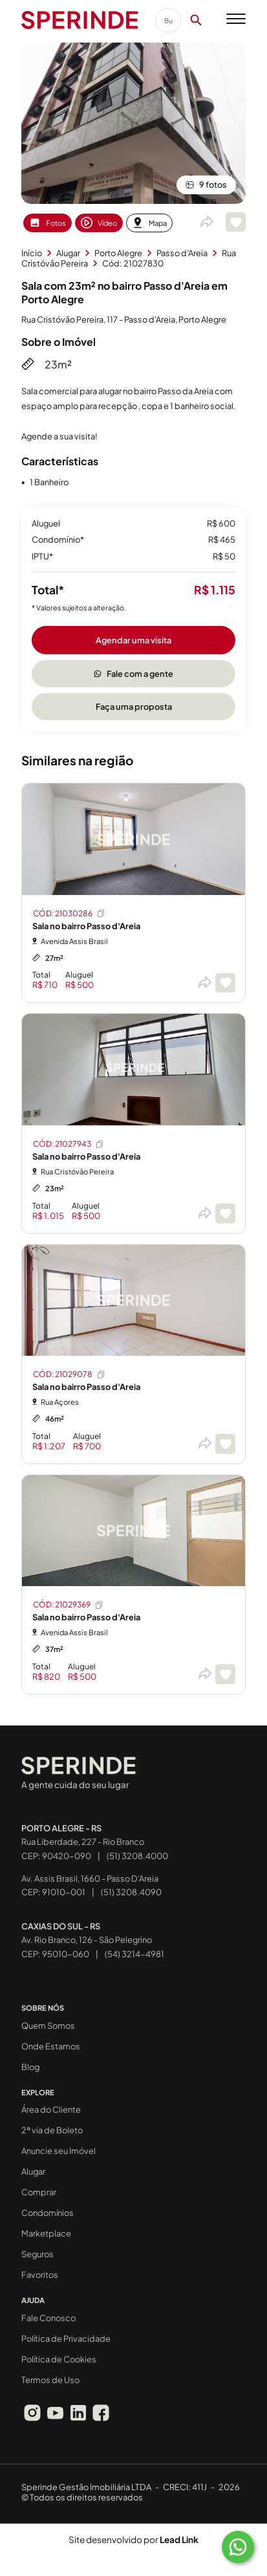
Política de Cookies (58, 2359)
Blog (30, 2067)
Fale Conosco (48, 2318)
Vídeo (99, 222)
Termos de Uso (50, 2380)
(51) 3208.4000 (137, 1856)
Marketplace (46, 2233)
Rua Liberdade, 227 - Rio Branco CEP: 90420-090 (82, 1842)
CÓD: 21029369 (68, 1605)
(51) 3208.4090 (131, 1892)
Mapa (149, 222)
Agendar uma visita (133, 640)
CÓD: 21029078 (69, 1374)
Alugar (33, 2171)
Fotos (47, 222)
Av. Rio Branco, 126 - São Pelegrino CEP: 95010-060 (86, 1940)
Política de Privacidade (66, 2338)
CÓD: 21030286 (69, 913)
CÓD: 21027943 (69, 1144)
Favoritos (39, 2274)
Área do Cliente (51, 2109)
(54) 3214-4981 (134, 1954)
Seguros (37, 2254)
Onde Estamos (50, 2046)
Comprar (38, 2192)
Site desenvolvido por (133, 2539)
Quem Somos (48, 2025)
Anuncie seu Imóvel (58, 2151)
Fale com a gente (133, 674)
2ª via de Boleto (52, 2130)
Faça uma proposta (134, 706)
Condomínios (47, 2213)
